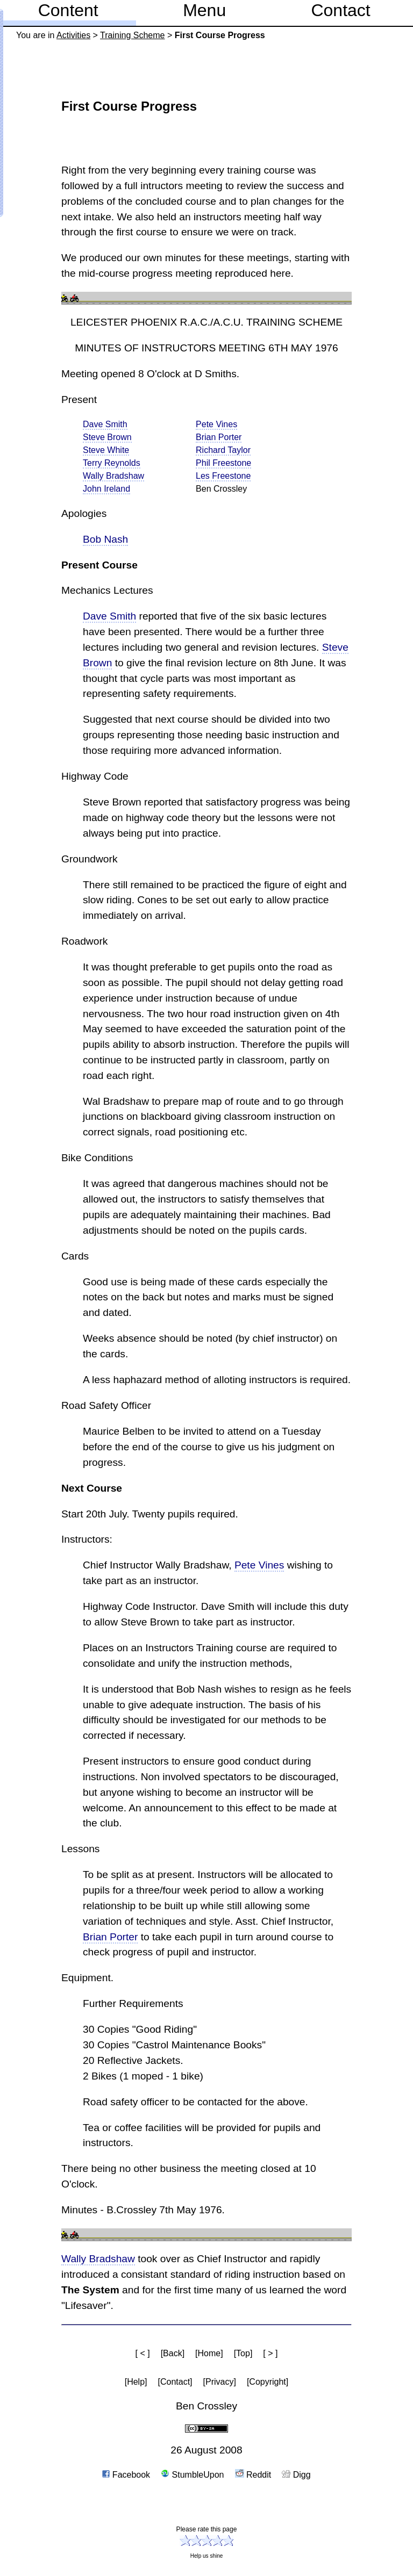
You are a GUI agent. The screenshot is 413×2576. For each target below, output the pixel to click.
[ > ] (270, 2353)
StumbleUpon (192, 2474)
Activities (73, 35)
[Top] (243, 2353)
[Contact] (175, 2381)
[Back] (172, 2353)
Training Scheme (132, 35)
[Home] (209, 2353)
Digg (296, 2474)
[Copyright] (267, 2381)
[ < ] (143, 2353)
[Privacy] (219, 2381)
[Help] (136, 2381)
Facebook (126, 2474)
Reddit (253, 2474)
